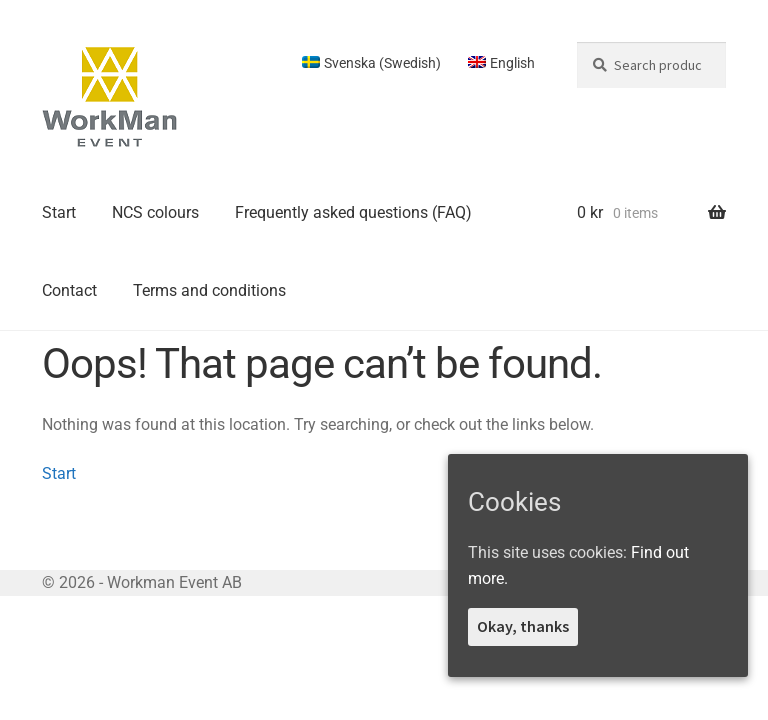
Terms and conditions (209, 290)
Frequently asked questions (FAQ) (353, 212)
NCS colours (155, 212)
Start (59, 212)
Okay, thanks (523, 626)
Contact (69, 290)
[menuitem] (371, 63)
